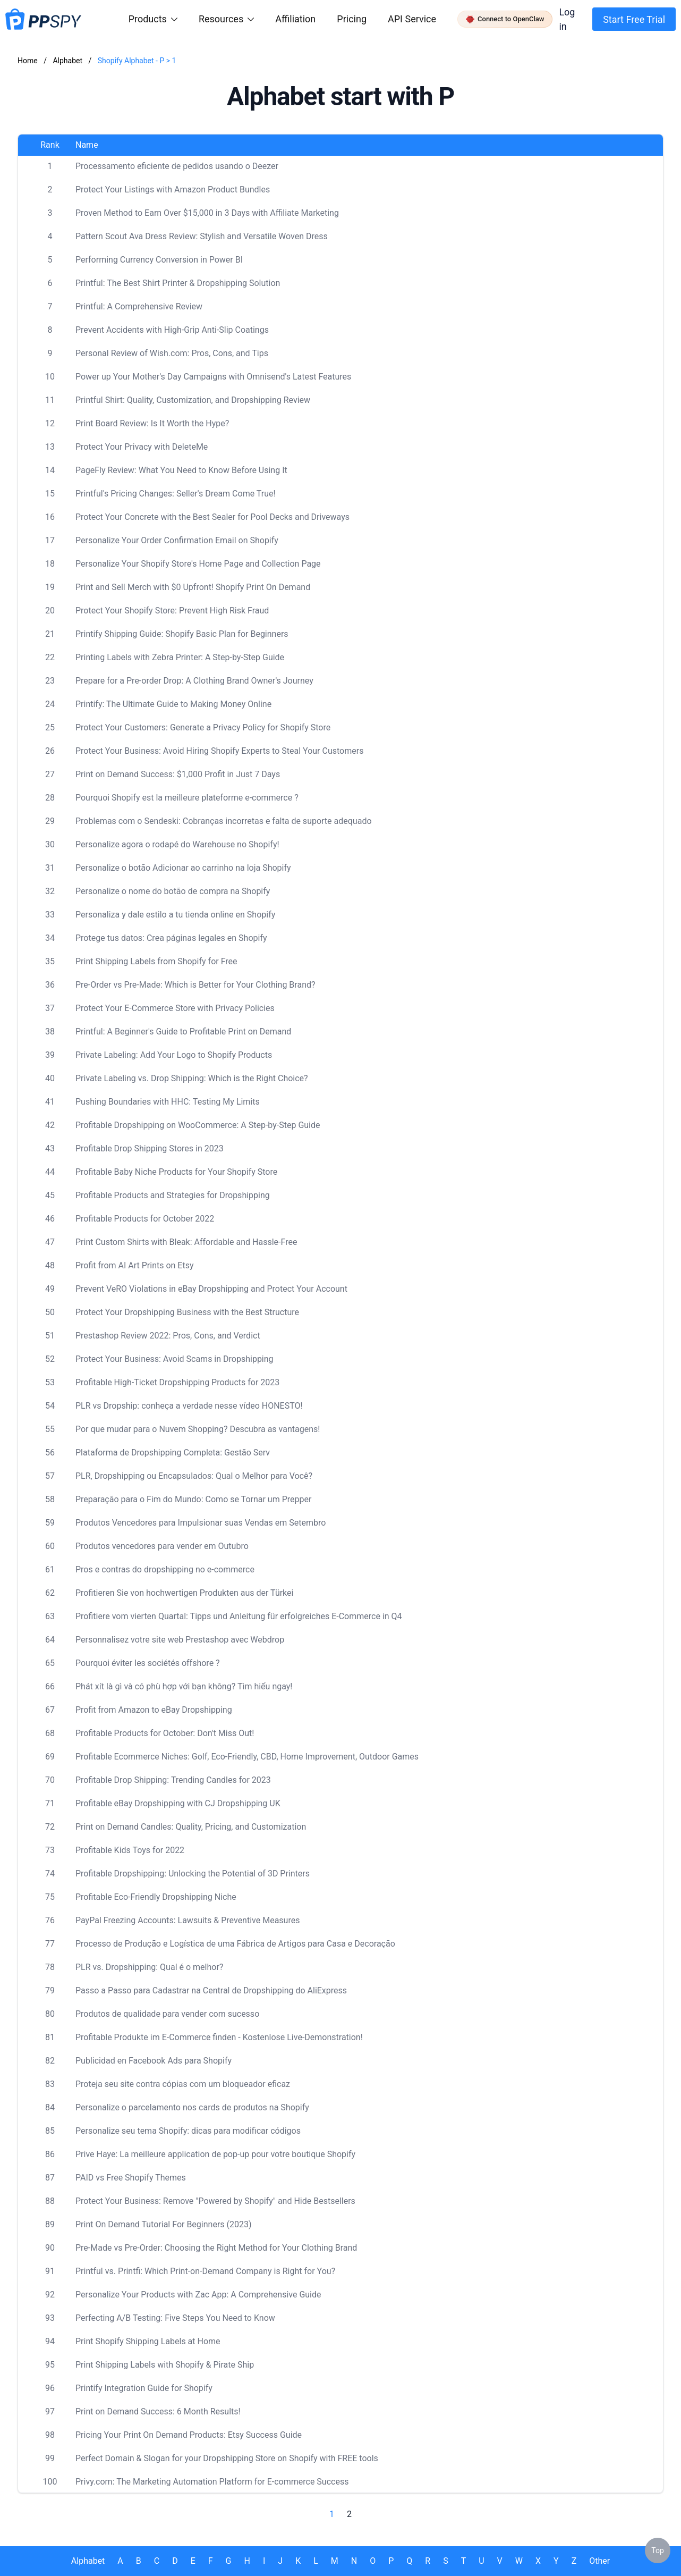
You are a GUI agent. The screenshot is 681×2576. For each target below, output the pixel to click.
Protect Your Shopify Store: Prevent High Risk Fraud (172, 610)
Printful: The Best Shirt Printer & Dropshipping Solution (177, 283)
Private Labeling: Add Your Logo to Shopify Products (173, 1055)
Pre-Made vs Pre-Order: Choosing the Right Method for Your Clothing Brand (216, 2248)
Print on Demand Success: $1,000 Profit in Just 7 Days (177, 774)
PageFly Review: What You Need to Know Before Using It (181, 470)
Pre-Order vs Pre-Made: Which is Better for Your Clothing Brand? (195, 985)
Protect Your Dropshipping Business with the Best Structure (187, 1312)
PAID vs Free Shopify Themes (130, 2178)
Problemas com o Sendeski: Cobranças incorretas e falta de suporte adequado (223, 821)
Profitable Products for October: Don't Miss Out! (164, 1733)
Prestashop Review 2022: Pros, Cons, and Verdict (167, 1336)
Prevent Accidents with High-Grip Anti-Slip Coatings (172, 330)
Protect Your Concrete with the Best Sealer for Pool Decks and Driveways (212, 517)
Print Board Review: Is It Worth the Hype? (152, 423)
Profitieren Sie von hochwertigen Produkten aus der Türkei (184, 1593)
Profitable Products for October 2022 (144, 1219)
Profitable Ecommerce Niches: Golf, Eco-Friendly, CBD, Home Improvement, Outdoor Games (247, 1757)
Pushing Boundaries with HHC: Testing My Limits (167, 1102)
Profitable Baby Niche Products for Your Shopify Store (176, 1172)
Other (599, 2561)
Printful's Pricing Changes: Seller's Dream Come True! (175, 494)
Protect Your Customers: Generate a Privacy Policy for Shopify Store (202, 727)
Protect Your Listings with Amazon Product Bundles (172, 189)
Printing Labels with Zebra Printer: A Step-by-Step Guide (179, 657)
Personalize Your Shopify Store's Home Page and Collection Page (198, 564)
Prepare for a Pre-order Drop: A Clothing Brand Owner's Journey (194, 681)
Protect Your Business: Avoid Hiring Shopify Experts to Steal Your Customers (219, 751)
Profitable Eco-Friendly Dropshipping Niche (155, 1897)
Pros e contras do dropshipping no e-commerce (164, 1569)
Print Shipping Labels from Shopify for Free (156, 961)
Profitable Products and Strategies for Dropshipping (172, 1195)
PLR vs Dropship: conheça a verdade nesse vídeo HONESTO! (189, 1406)
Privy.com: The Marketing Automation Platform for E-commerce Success (211, 2482)
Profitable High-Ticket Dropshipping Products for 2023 (177, 1382)
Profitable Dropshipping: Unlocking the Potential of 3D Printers (192, 1873)
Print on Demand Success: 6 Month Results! (158, 2411)
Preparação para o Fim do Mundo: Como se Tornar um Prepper (193, 1499)
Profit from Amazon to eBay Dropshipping (153, 1710)
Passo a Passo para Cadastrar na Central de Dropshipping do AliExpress (211, 1990)
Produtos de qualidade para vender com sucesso (167, 2014)
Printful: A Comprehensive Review (138, 306)
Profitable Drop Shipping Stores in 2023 (149, 1148)
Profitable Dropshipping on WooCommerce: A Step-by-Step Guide (197, 1125)
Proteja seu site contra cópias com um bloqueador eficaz (182, 2084)
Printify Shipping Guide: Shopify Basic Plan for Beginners (181, 634)
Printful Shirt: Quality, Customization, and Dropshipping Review (192, 400)
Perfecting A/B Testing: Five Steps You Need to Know (175, 2318)
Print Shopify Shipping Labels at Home (147, 2341)
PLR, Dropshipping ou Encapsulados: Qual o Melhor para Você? (193, 1476)
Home (28, 60)
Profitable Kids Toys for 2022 (129, 1850)
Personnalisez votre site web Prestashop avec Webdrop (179, 1640)
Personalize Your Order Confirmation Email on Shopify (176, 540)
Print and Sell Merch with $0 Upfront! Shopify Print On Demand (192, 587)
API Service (412, 18)
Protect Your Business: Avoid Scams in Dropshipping (174, 1359)
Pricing (352, 18)
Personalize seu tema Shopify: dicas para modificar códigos (188, 2131)
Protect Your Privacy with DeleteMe (141, 447)
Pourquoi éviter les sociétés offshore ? (147, 1663)
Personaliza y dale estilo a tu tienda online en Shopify (175, 915)
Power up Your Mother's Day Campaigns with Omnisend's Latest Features (213, 377)
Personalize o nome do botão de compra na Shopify (172, 891)
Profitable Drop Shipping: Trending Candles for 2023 (173, 1780)
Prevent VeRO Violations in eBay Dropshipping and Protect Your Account (211, 1289)
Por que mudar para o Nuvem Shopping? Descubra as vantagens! (197, 1429)
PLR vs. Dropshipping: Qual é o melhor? (149, 1967)
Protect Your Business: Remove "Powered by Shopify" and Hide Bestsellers (215, 2201)
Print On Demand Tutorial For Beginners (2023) (163, 2224)
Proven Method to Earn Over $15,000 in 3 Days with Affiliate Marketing (207, 213)
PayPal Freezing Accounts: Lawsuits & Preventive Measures (187, 1920)
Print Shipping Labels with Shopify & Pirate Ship (164, 2365)
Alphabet (68, 60)
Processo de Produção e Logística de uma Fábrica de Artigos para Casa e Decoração (235, 1944)
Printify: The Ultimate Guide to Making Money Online (173, 704)
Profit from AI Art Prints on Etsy (134, 1265)
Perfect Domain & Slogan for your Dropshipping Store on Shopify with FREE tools (226, 2458)
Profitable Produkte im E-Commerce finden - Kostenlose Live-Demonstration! (219, 2037)
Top (657, 2550)
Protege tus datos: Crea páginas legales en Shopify (171, 938)
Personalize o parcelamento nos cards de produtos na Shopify (192, 2107)
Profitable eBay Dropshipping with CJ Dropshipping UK (177, 1803)
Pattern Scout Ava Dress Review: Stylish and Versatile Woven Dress (201, 236)
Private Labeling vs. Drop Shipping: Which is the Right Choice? (191, 1078)
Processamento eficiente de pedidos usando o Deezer (176, 166)
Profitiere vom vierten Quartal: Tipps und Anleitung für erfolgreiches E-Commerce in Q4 (238, 1616)
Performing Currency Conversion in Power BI (159, 260)
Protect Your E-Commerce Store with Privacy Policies (175, 1008)
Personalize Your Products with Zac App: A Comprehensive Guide (198, 2294)
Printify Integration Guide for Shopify (143, 2388)
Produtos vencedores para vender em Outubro (162, 1546)
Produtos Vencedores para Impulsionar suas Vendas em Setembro (200, 1523)
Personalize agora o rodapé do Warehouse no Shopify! (177, 844)
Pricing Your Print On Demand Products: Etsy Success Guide (188, 2435)
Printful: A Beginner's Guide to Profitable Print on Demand (183, 1031)
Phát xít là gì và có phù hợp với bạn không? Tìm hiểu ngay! (183, 1686)
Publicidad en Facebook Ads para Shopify (153, 2061)
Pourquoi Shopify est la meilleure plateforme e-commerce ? (187, 798)
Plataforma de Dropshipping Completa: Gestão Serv (172, 1452)
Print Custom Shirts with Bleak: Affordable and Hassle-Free (186, 1242)
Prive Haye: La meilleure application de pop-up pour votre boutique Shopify (215, 2154)
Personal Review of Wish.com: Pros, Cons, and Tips (171, 353)
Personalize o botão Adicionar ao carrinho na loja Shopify (183, 868)
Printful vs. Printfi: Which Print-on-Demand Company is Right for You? (205, 2271)
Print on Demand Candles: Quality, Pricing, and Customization (190, 1827)
